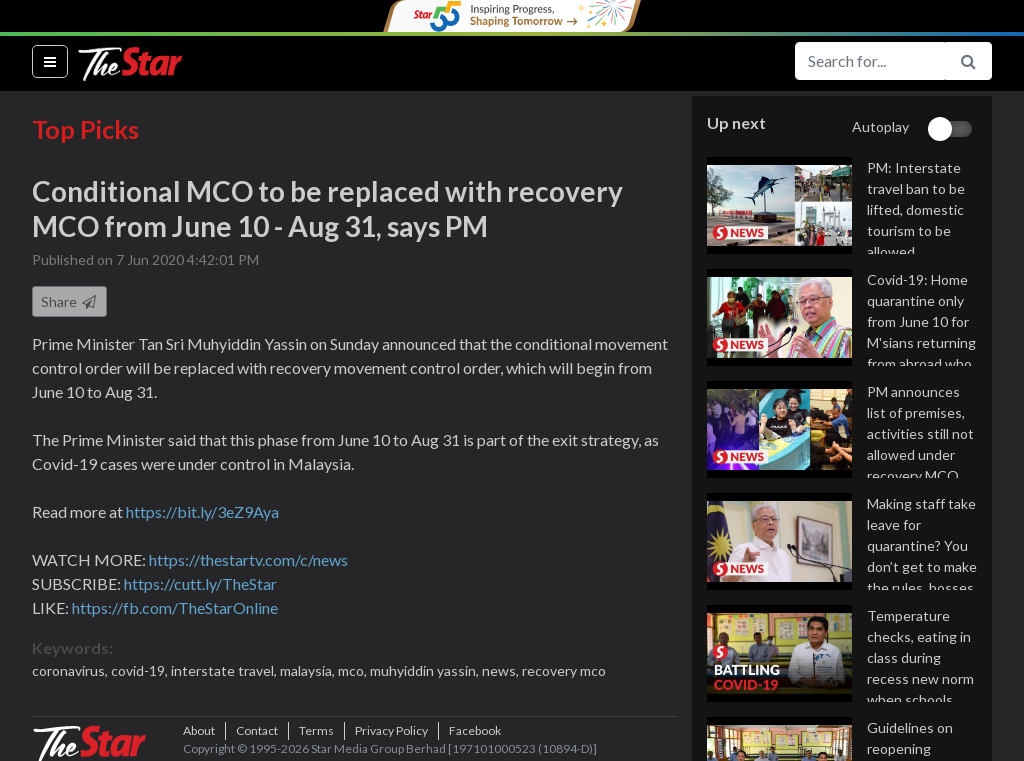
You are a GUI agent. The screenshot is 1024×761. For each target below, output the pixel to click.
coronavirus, (71, 670)
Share (69, 301)
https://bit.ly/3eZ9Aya (202, 511)
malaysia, (309, 670)
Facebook (475, 730)
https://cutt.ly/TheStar (200, 583)
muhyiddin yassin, (426, 670)
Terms (316, 730)
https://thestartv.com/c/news (248, 559)
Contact (257, 730)
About (199, 730)
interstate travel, (225, 670)
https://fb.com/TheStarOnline (175, 607)
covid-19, (141, 670)
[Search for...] (870, 61)
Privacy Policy (391, 730)
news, (502, 670)
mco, (354, 670)
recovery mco (564, 670)
